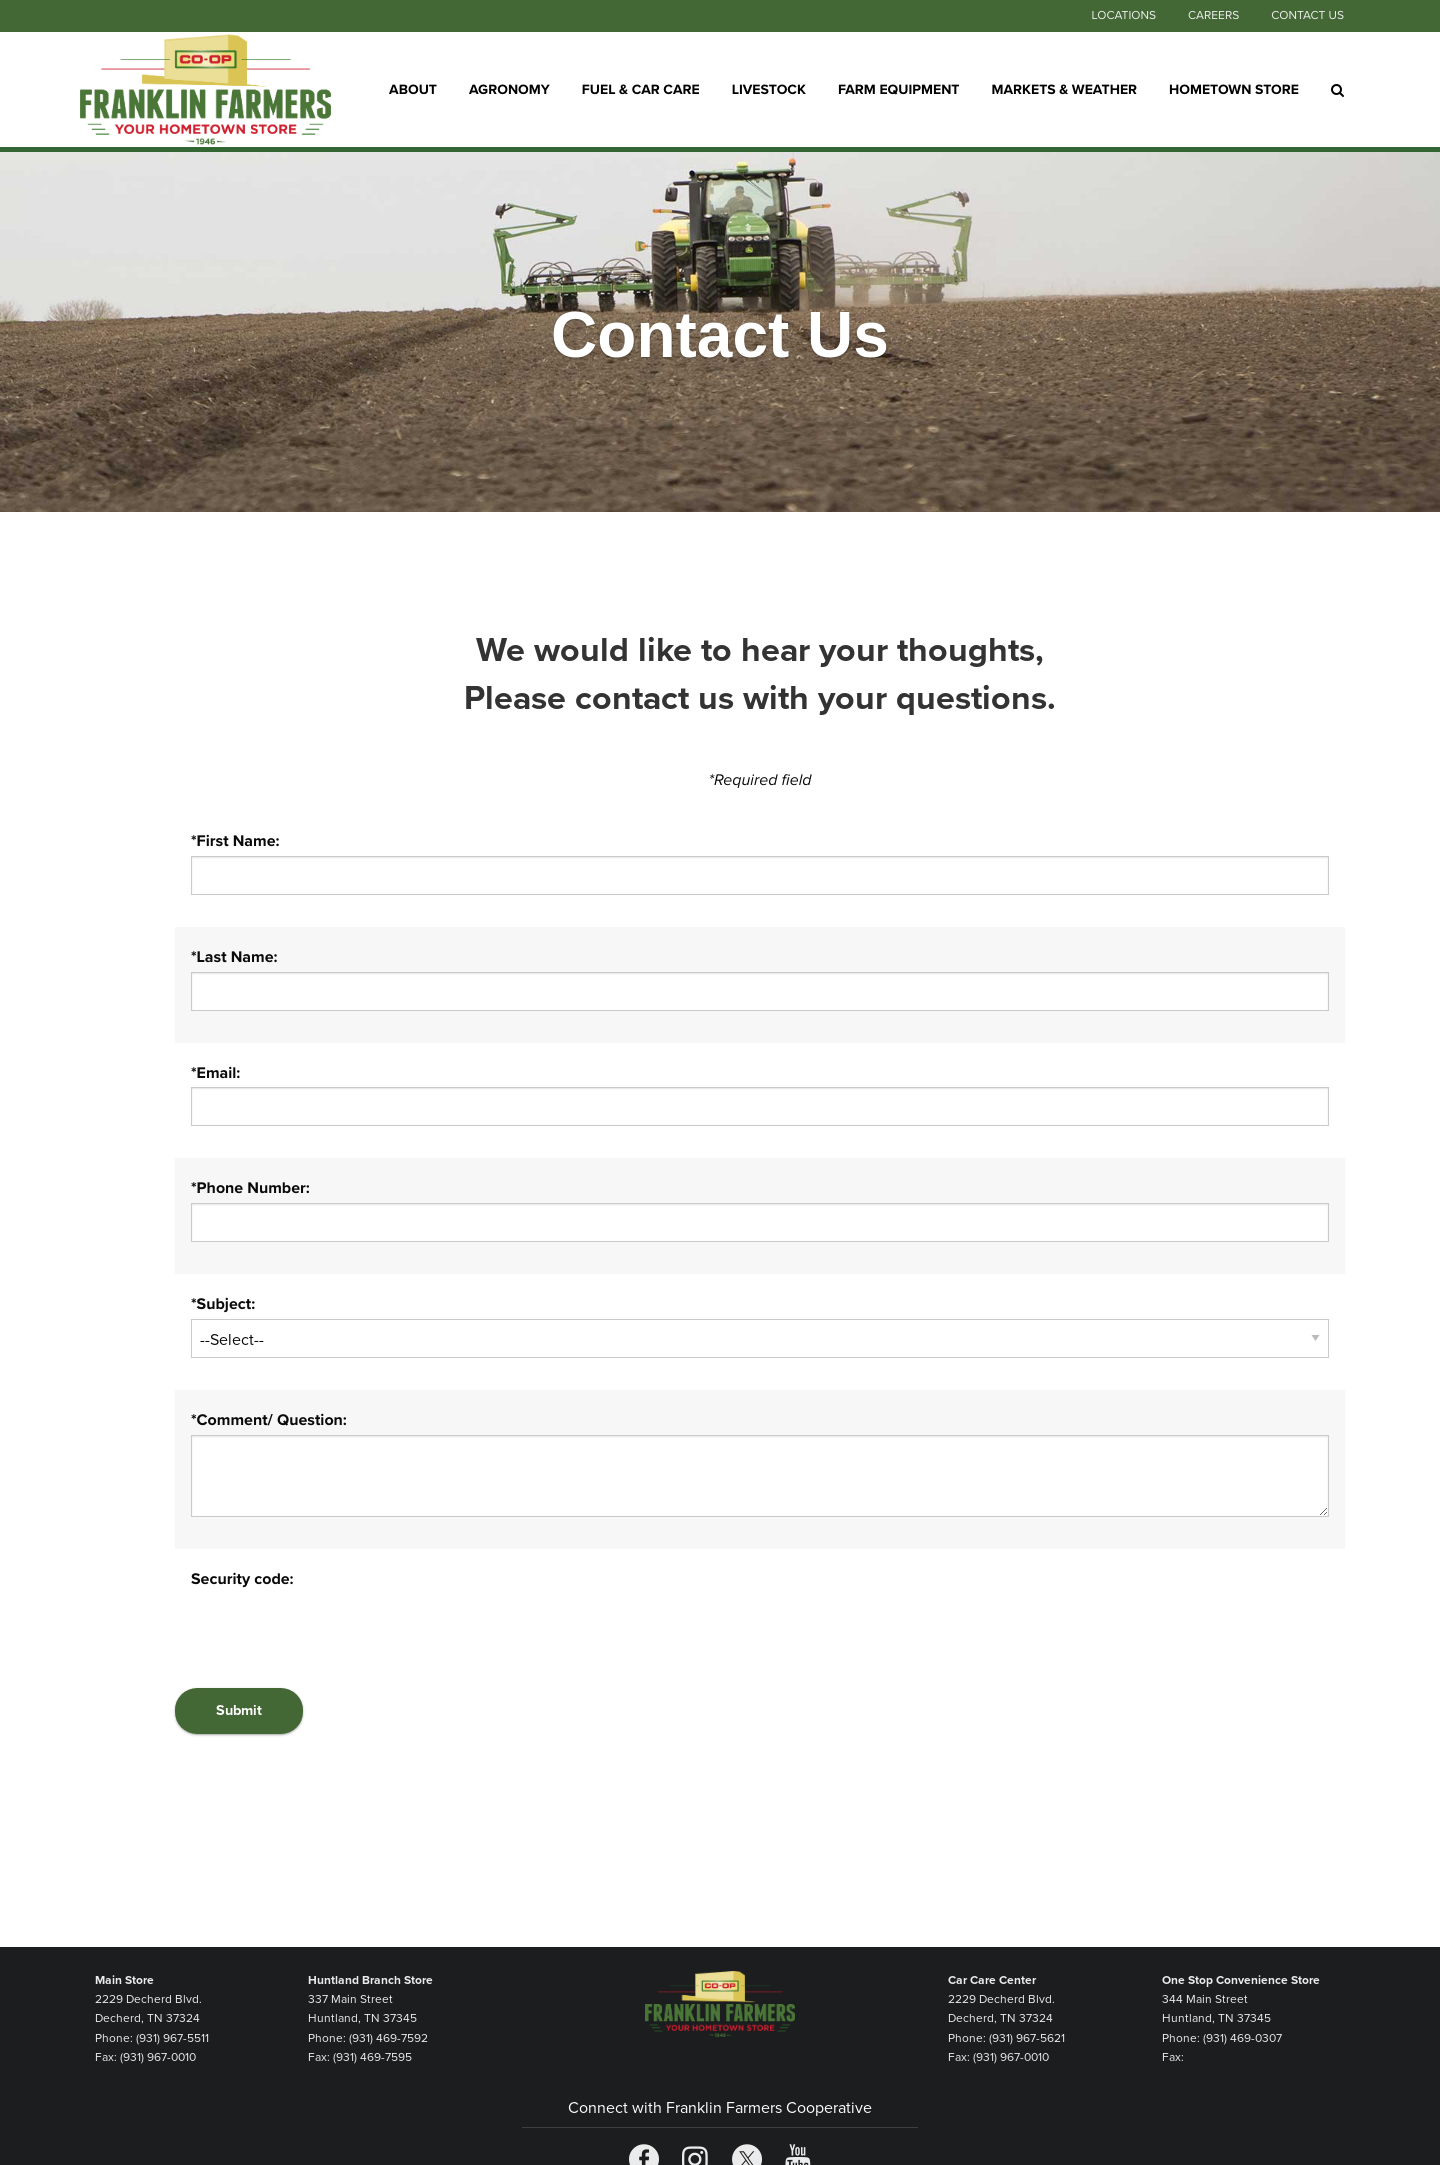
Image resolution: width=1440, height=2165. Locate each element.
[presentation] (343, 1633)
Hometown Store (1234, 88)
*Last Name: (234, 957)
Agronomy (509, 88)
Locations (1123, 16)
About (413, 88)
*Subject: (223, 1304)
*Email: (215, 1073)
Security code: (242, 1579)
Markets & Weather (1065, 88)
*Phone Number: (250, 1188)
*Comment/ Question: (269, 1420)
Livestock (769, 88)
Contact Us (1307, 16)
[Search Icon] (1337, 90)
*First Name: (235, 841)
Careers (1213, 16)
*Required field (760, 780)
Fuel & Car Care (641, 88)
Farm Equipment (899, 88)
